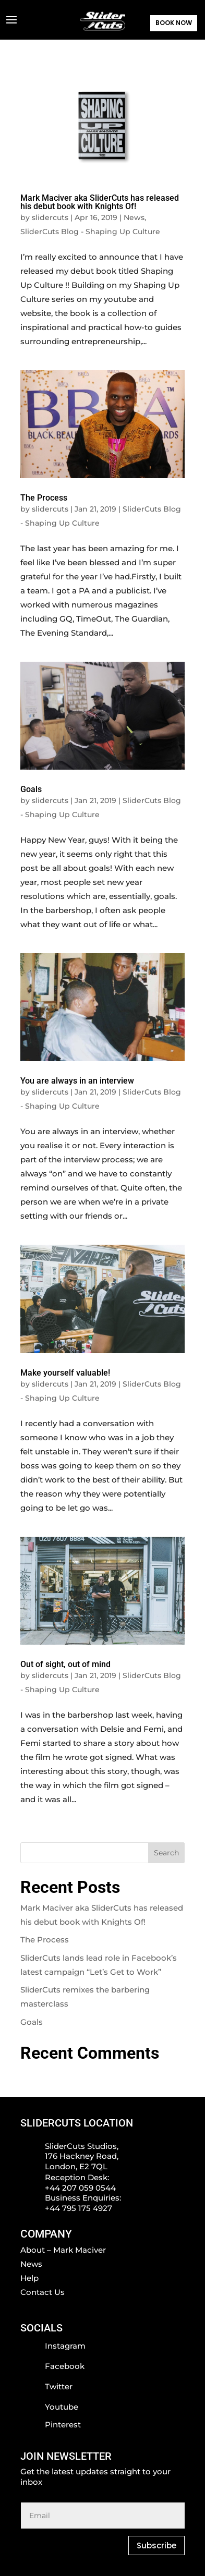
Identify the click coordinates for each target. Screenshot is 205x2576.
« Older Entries (49, 1835)
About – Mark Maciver (63, 2250)
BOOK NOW (173, 22)
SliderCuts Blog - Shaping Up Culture (90, 231)
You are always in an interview (77, 1081)
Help (29, 2278)
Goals (31, 789)
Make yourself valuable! (65, 1373)
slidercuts (50, 217)
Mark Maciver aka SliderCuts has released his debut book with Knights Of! (99, 202)
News (134, 217)
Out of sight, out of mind (65, 1664)
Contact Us (42, 2292)
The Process (43, 498)
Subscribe (156, 2545)
